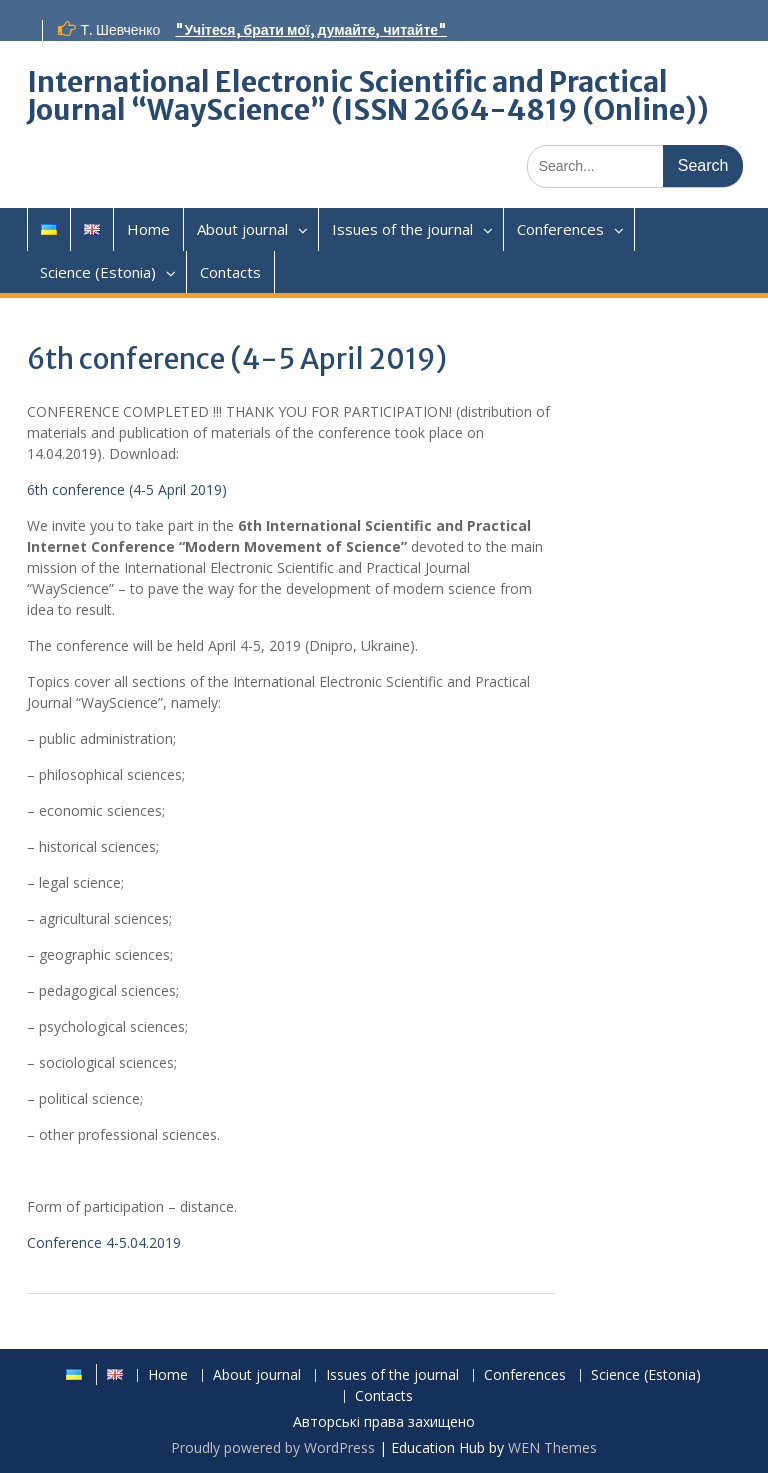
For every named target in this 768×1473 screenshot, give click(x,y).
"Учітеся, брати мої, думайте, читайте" (311, 30)
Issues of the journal (402, 229)
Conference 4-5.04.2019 (104, 1242)
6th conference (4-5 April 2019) (127, 489)
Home (148, 229)
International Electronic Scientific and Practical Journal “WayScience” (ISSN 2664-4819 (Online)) (368, 96)
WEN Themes (552, 1447)
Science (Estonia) (98, 272)
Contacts (230, 272)
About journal (242, 229)
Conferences (560, 229)
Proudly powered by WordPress (273, 1447)
